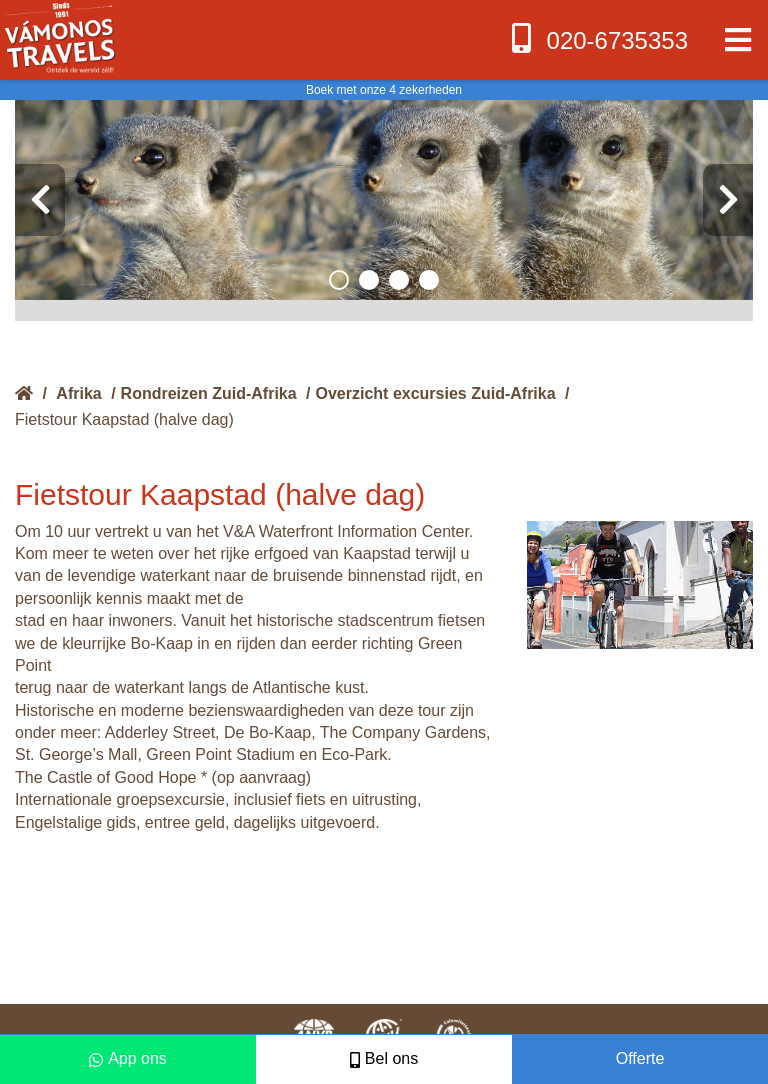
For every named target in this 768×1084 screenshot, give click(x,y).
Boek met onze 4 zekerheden (384, 90)
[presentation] (40, 200)
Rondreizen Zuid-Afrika (209, 393)
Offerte (640, 1058)
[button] (339, 280)
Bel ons (384, 1058)
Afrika (78, 393)
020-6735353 (597, 38)
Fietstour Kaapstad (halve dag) (124, 419)
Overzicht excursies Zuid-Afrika (436, 393)
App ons (128, 1058)
